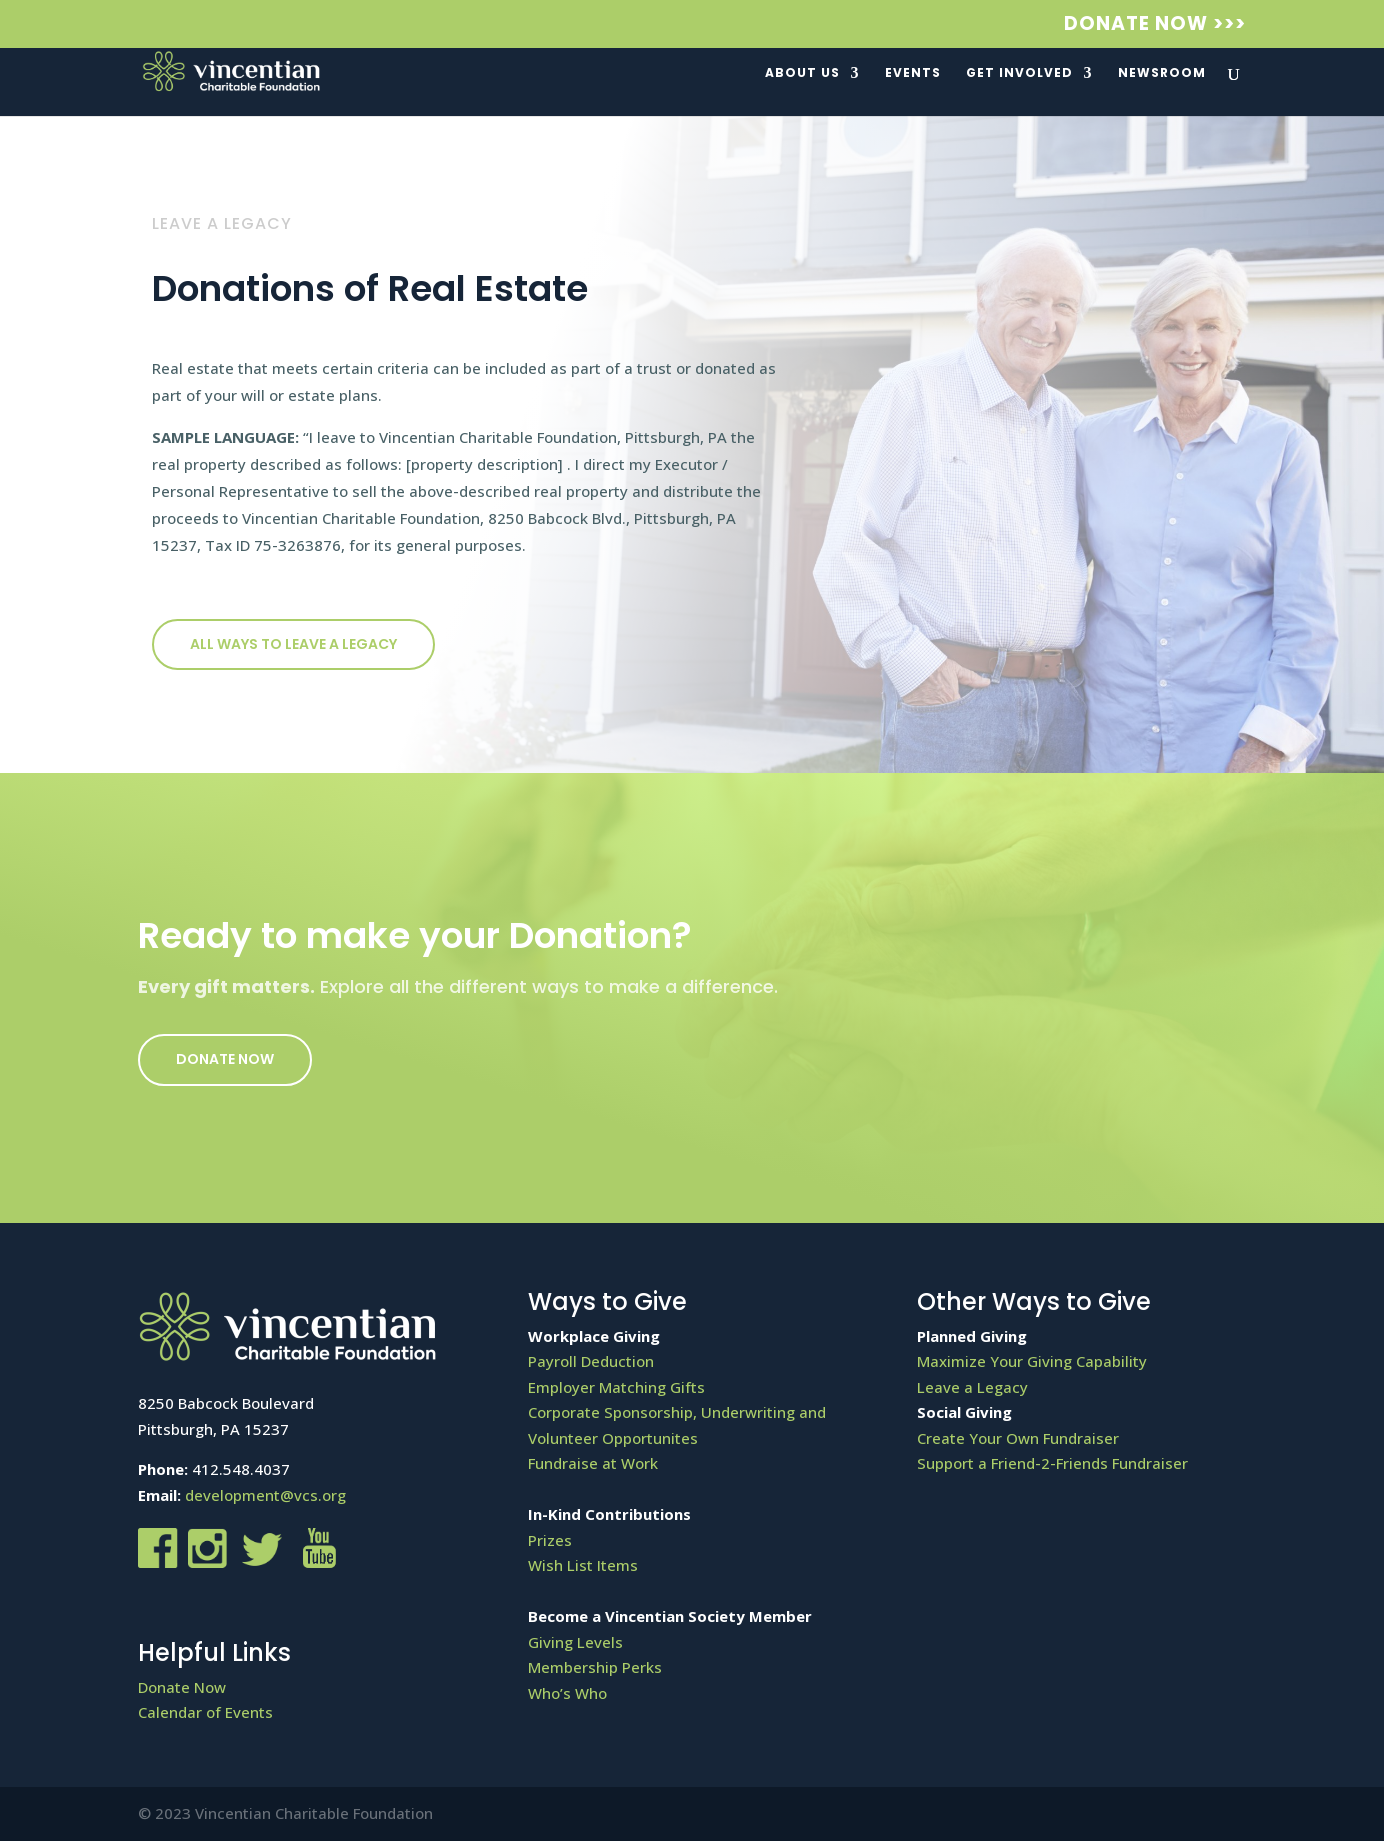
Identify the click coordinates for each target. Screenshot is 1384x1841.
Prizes (550, 1540)
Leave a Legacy (972, 1387)
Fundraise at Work (593, 1463)
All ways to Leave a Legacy (293, 644)
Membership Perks (595, 1667)
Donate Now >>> (1155, 25)
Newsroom (1162, 73)
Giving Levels (575, 1642)
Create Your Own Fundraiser (1018, 1438)
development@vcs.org (265, 1495)
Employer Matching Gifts (616, 1387)
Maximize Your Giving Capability (1032, 1361)
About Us (802, 73)
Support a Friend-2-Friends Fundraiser (1052, 1463)
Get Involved (1019, 73)
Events (913, 73)
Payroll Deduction (591, 1361)
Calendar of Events (205, 1712)
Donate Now (225, 1059)
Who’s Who (567, 1693)
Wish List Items (583, 1565)
